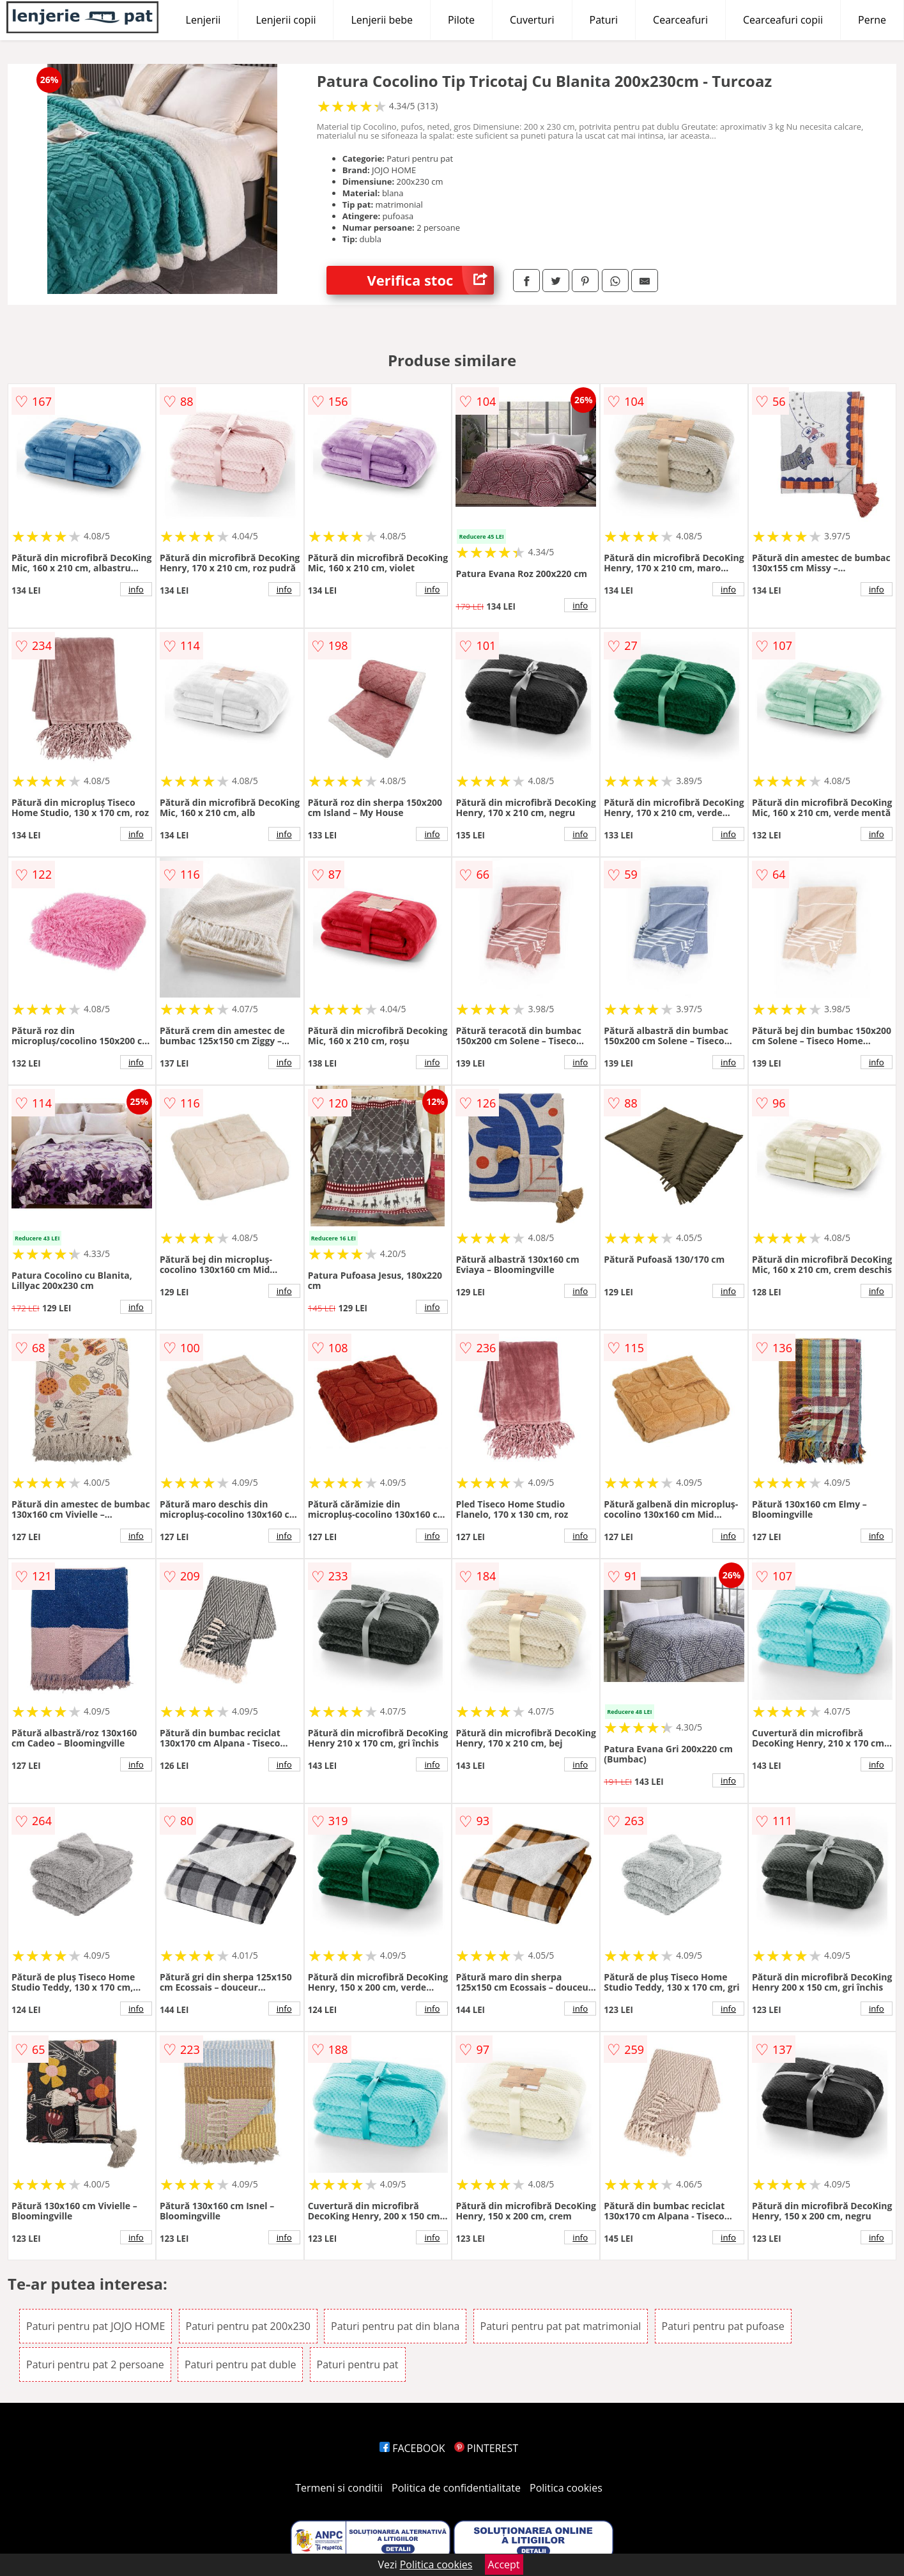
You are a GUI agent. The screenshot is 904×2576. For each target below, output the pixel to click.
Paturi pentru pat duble (240, 2364)
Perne (872, 20)
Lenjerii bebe (382, 20)
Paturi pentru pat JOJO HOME (95, 2326)
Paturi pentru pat (358, 2364)
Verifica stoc (430, 280)
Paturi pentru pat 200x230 (248, 2326)
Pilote (461, 20)
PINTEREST (486, 2448)
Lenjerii (203, 20)
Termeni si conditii (339, 2488)
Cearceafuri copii (783, 20)
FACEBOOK (412, 2448)
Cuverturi (532, 20)
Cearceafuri (680, 20)
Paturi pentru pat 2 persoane (95, 2364)
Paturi (604, 20)
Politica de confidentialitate (456, 2488)
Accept (504, 2564)
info (136, 589)
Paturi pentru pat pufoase (723, 2326)
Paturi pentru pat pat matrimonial (560, 2326)
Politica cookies (566, 2488)
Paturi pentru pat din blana (395, 2326)
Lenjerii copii (286, 20)
